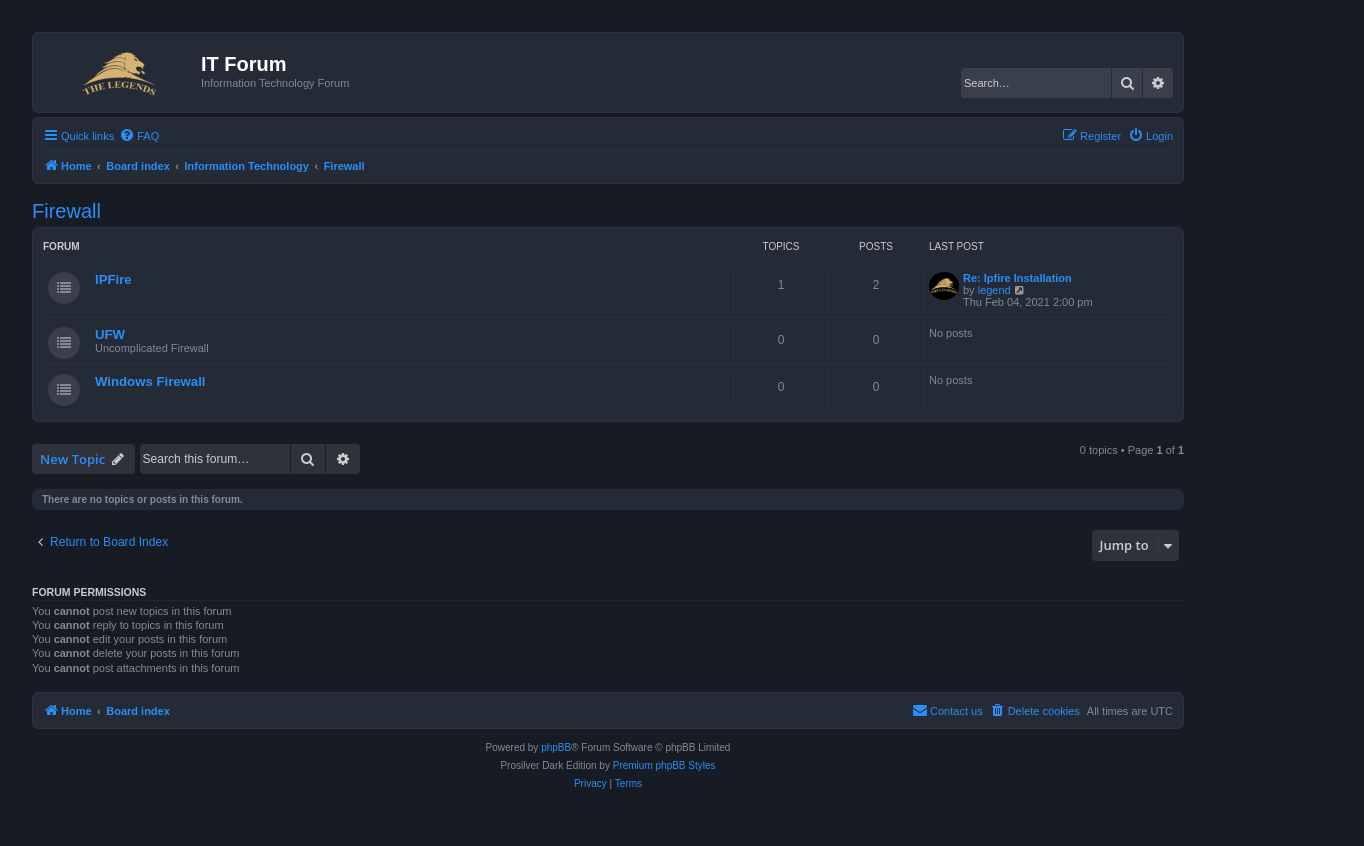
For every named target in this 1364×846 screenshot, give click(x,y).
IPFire (113, 279)
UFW (110, 334)
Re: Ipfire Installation (1017, 278)
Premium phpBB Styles (664, 765)
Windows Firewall (150, 381)
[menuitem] (139, 136)
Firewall (66, 211)
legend (994, 290)
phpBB (556, 747)
